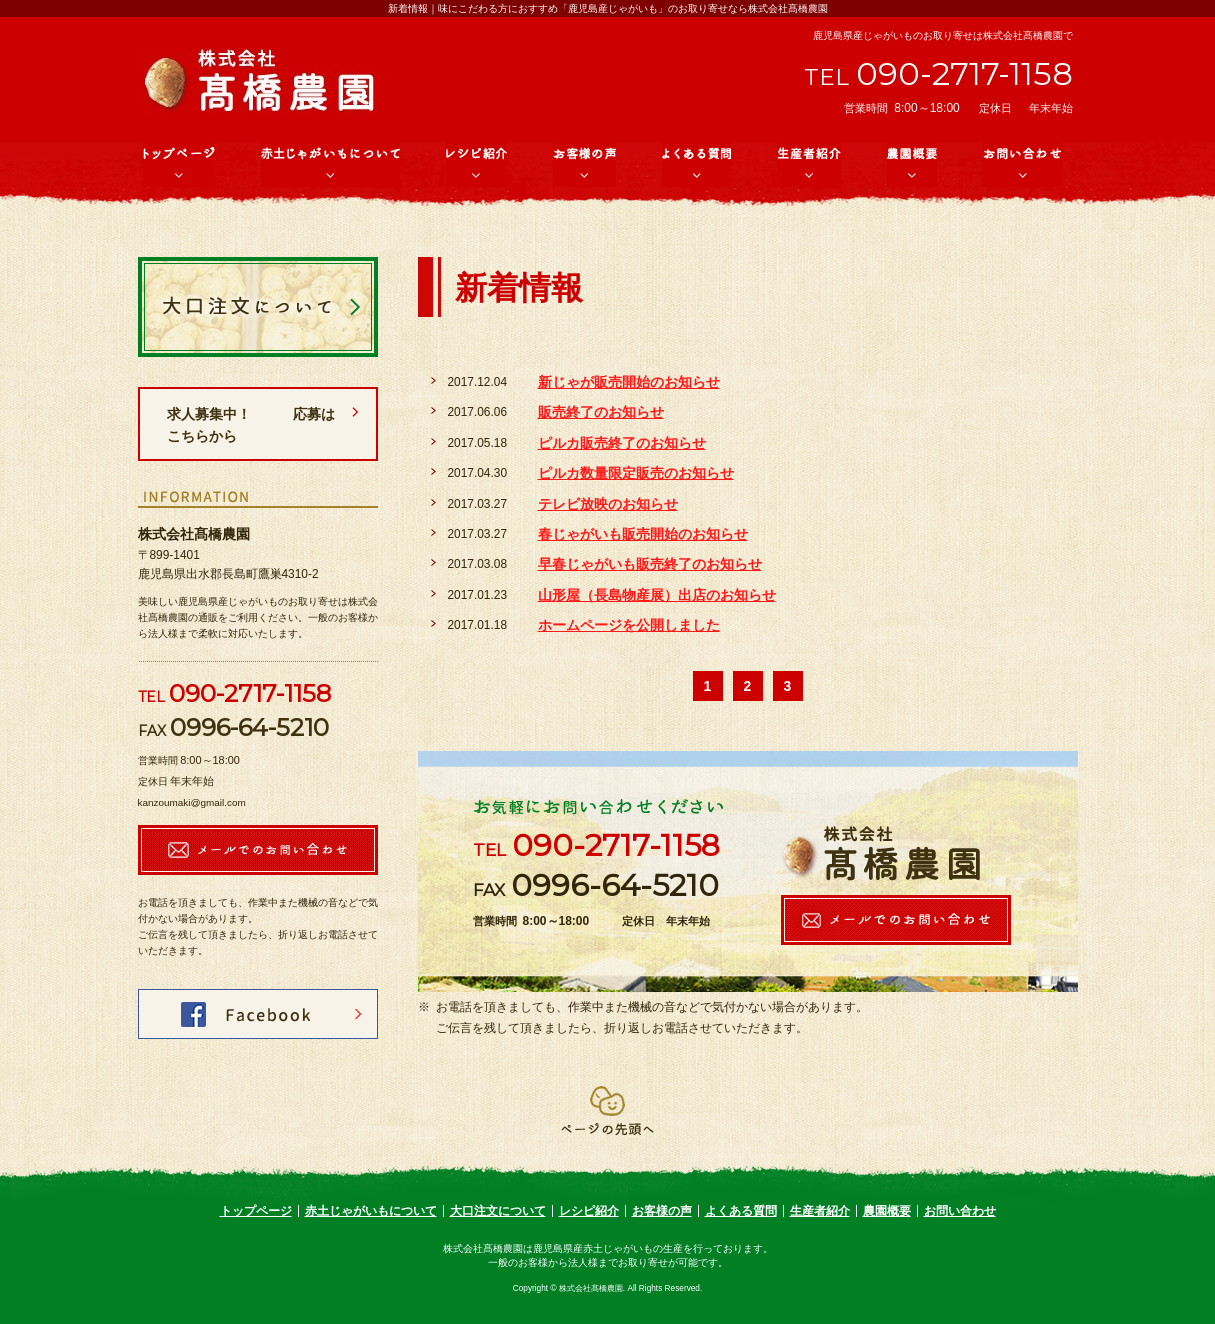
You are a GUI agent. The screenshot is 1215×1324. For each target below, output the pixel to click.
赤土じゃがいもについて (371, 1211)
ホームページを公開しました (629, 625)
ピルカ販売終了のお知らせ (622, 443)
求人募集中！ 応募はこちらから (251, 425)
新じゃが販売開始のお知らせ (629, 382)
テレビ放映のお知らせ (608, 504)
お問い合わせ (960, 1211)
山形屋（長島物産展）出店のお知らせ (657, 595)
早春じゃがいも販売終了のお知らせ (650, 564)
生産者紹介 (820, 1211)
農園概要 (887, 1211)
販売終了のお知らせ (601, 412)
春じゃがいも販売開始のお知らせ (643, 534)
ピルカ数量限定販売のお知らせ (636, 473)
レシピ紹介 (589, 1211)
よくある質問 (741, 1211)
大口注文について (498, 1211)
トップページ (256, 1211)
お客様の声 (662, 1211)
